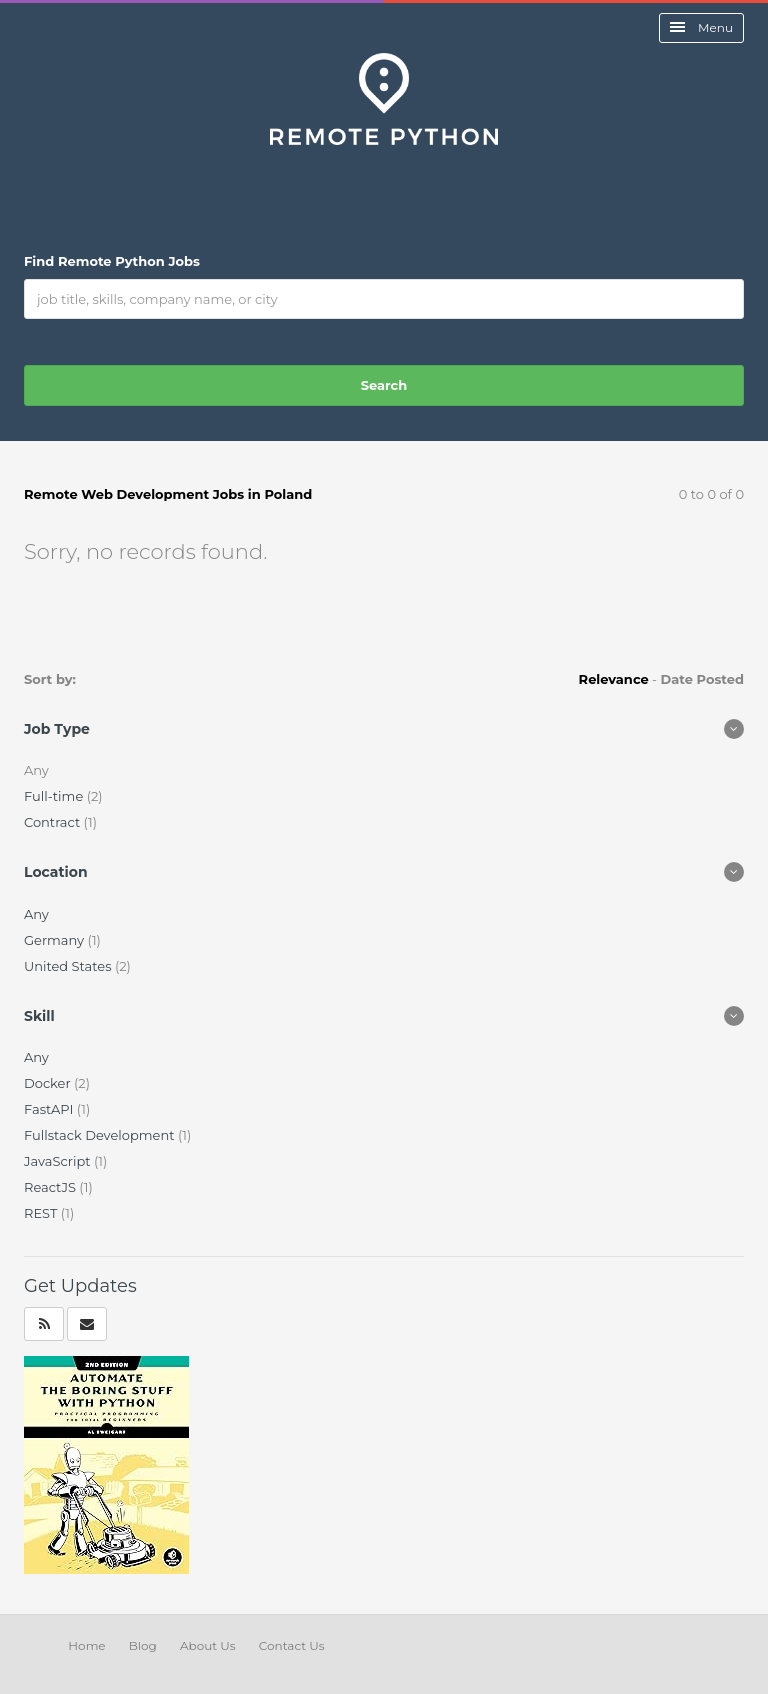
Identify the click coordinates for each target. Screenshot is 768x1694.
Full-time (55, 796)
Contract (54, 822)
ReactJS (51, 1187)
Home (86, 1645)
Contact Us (292, 1645)
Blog (143, 1645)
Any (36, 914)
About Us (208, 1645)
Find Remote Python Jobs (112, 261)
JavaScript (59, 1161)
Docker (49, 1083)
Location (56, 872)
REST (42, 1213)
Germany (55, 940)
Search (384, 385)
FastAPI (50, 1109)
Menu (701, 27)
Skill (39, 1016)
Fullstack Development (101, 1135)
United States (69, 966)
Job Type (57, 729)
